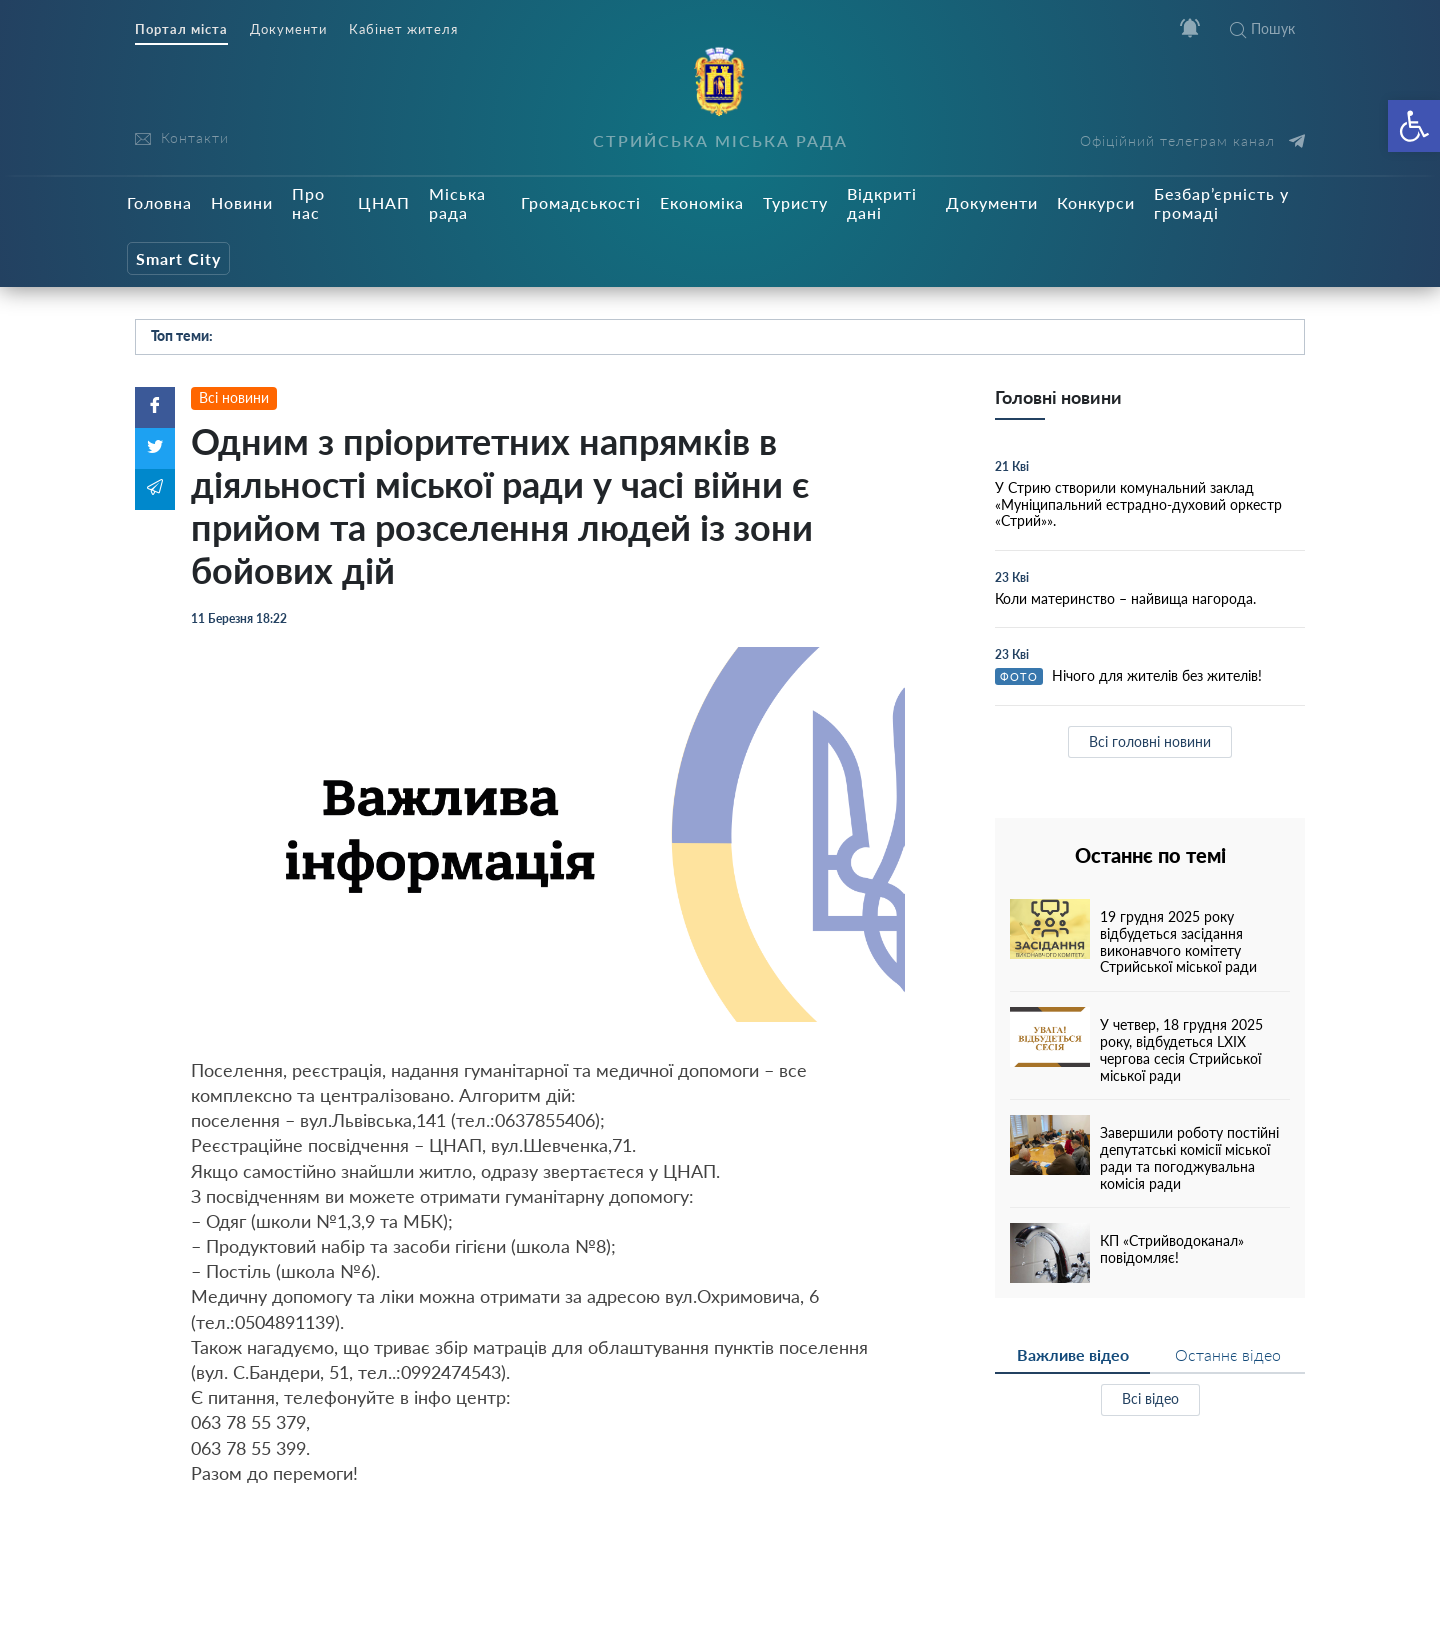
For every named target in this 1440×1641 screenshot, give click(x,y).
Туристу (795, 202)
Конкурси (1096, 202)
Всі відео (1150, 1398)
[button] (1414, 126)
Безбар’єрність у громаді (1221, 203)
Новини (242, 202)
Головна (159, 202)
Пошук (1262, 28)
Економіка (702, 202)
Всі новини (234, 397)
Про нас (308, 203)
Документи (288, 29)
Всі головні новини (1150, 741)
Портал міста (181, 29)
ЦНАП (384, 202)
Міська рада (457, 203)
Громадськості (581, 202)
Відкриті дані (882, 203)
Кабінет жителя (403, 29)
